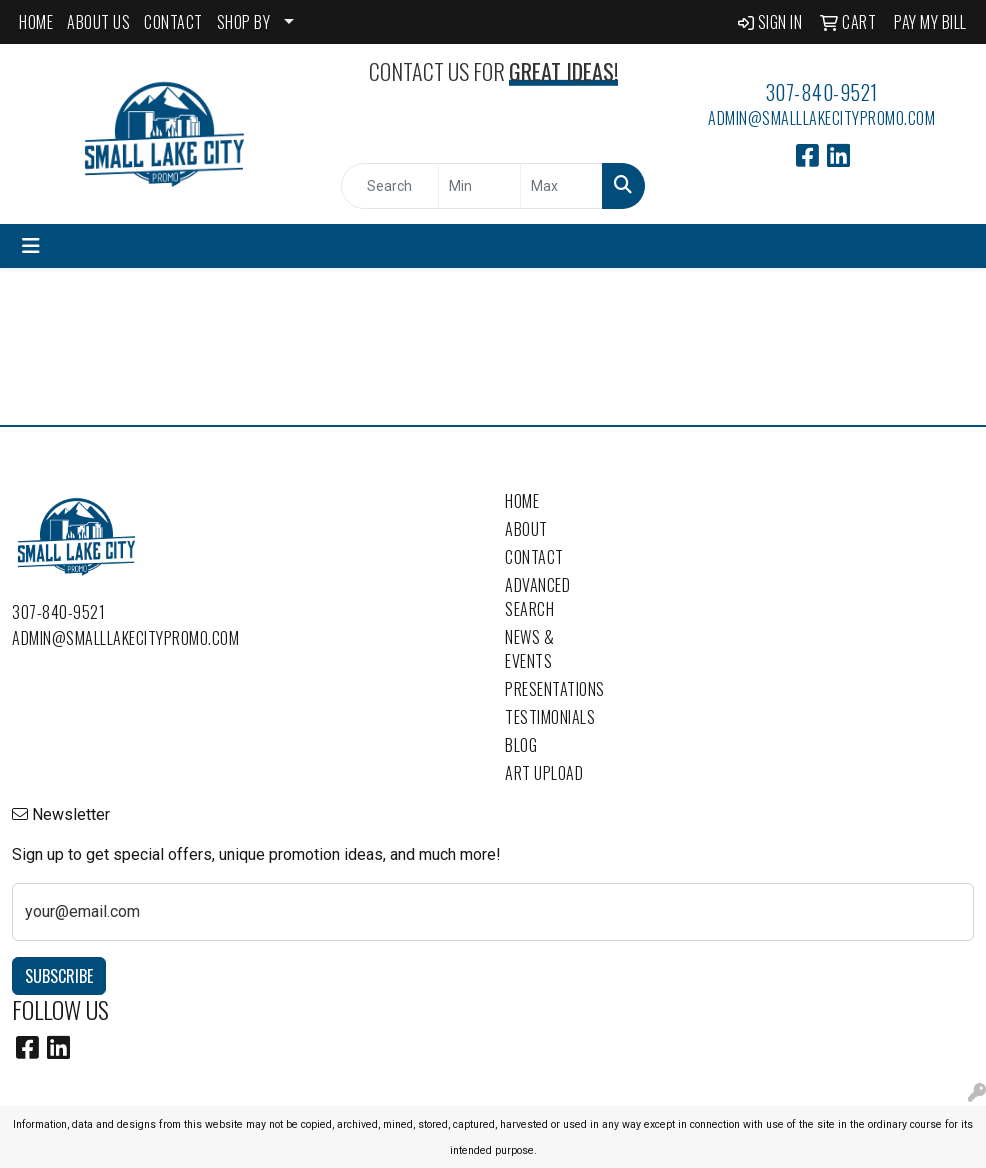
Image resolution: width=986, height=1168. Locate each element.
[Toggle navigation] (31, 246)
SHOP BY (244, 22)
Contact (534, 557)
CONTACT (173, 22)
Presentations (554, 689)
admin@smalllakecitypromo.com (821, 118)
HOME (36, 22)
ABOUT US (98, 22)
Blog (521, 745)
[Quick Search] (390, 186)
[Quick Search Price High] (561, 186)
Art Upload (544, 773)
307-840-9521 (822, 92)
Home (522, 501)
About (526, 529)
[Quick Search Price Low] (479, 186)
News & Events (529, 649)
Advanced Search (537, 597)
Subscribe (59, 976)
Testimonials (550, 717)
